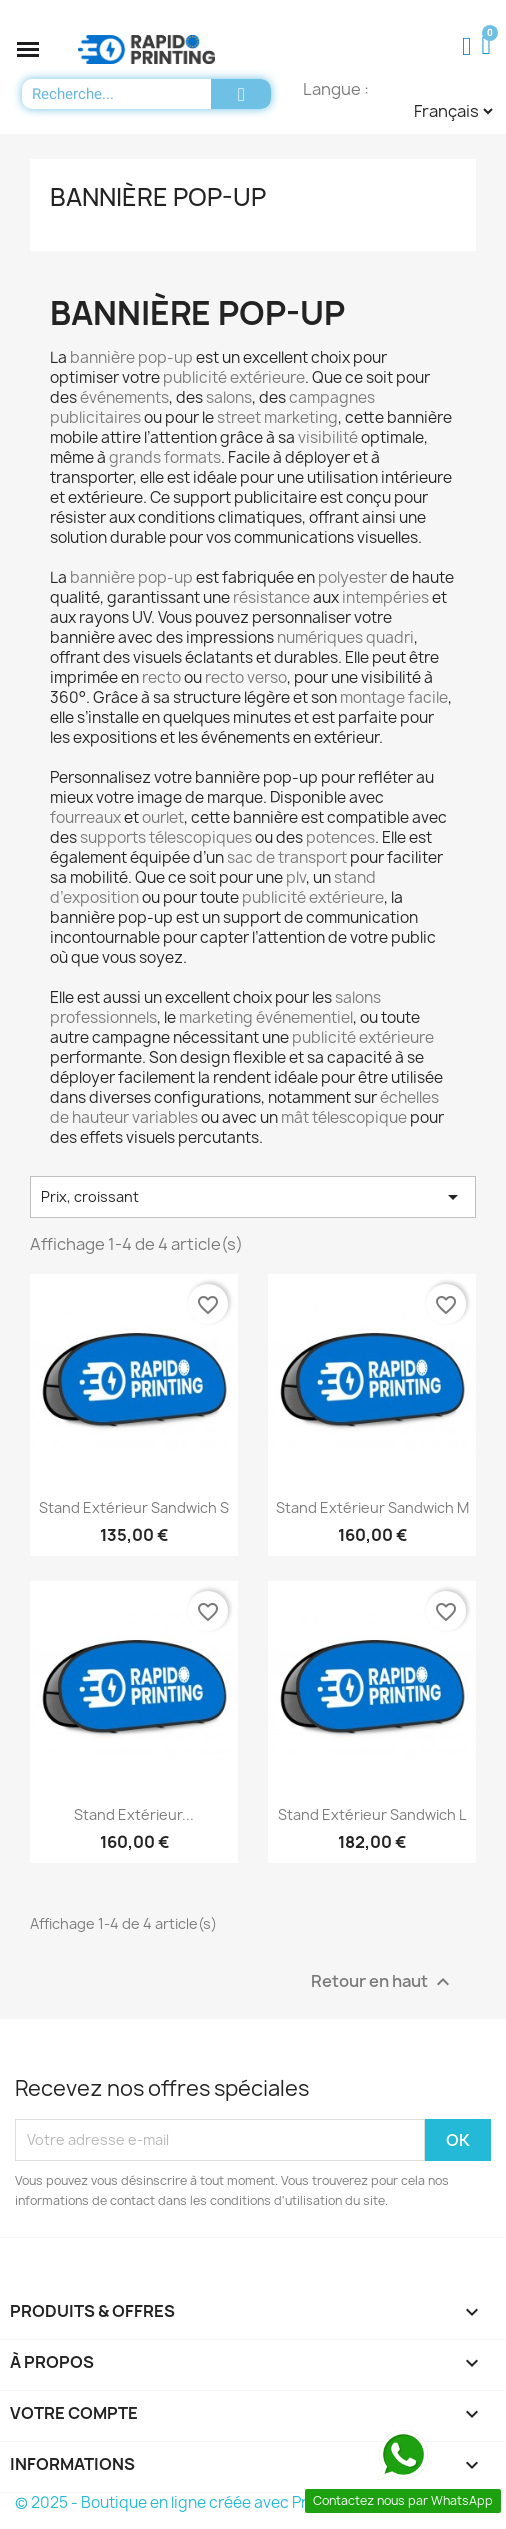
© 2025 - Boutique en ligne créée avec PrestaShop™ (203, 2502)
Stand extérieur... (134, 1814)
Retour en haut (383, 1981)
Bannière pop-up (158, 197)
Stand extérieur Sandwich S (134, 1507)
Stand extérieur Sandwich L (372, 1814)
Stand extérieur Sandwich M (372, 1507)
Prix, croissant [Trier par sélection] (253, 1197)
